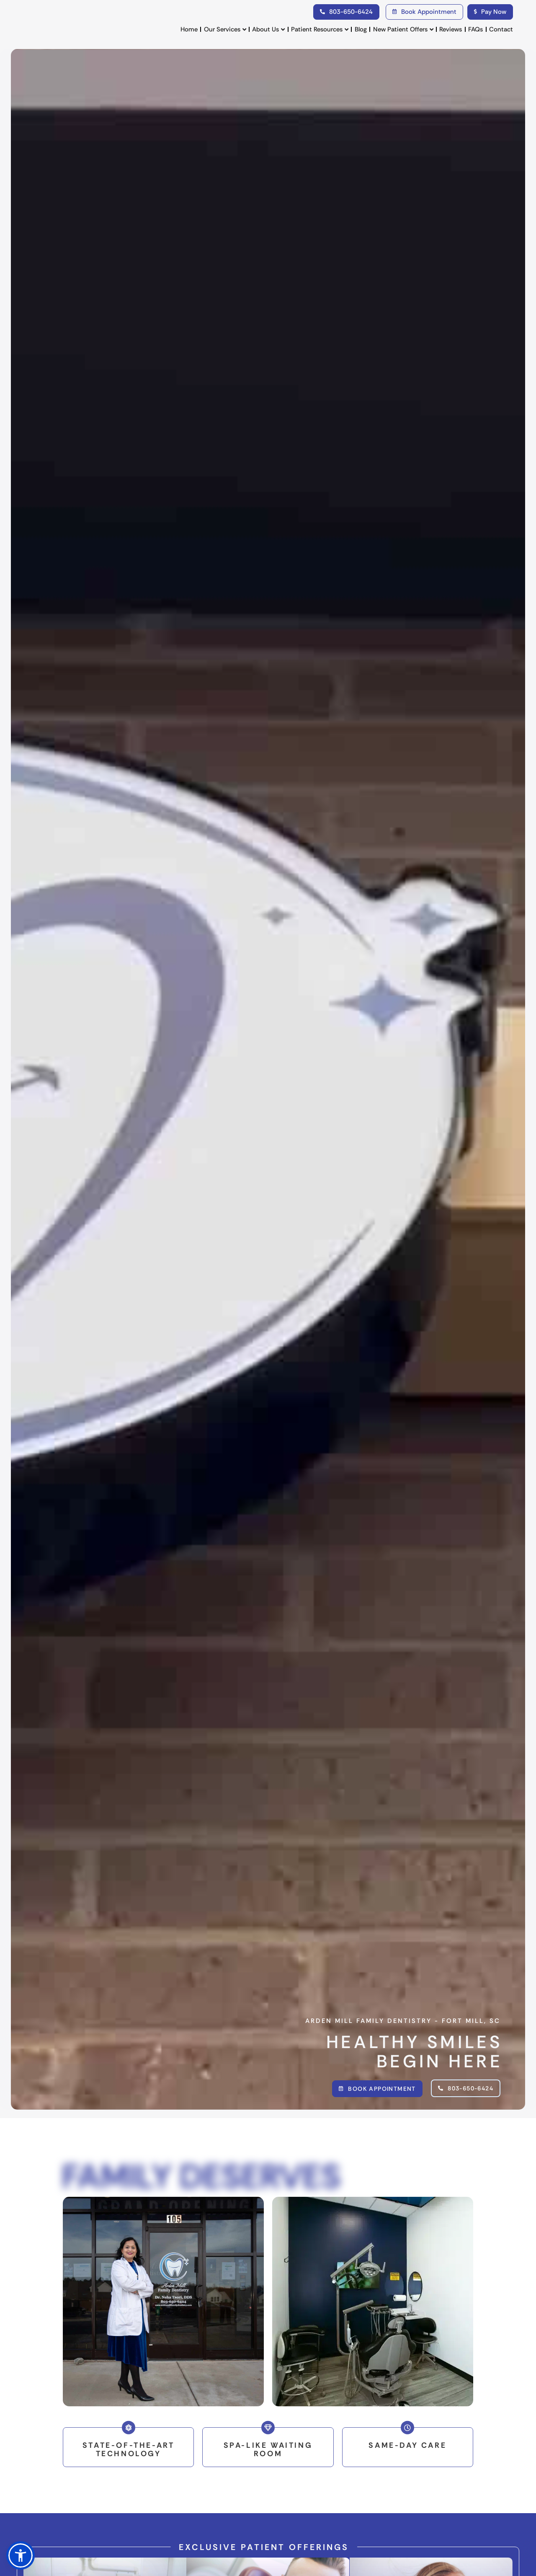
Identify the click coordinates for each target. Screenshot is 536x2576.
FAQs (475, 29)
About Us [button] (268, 29)
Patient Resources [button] (319, 29)
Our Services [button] (225, 29)
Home (189, 29)
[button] (20, 2555)
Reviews (450, 29)
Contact (501, 29)
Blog (361, 29)
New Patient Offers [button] (403, 29)
